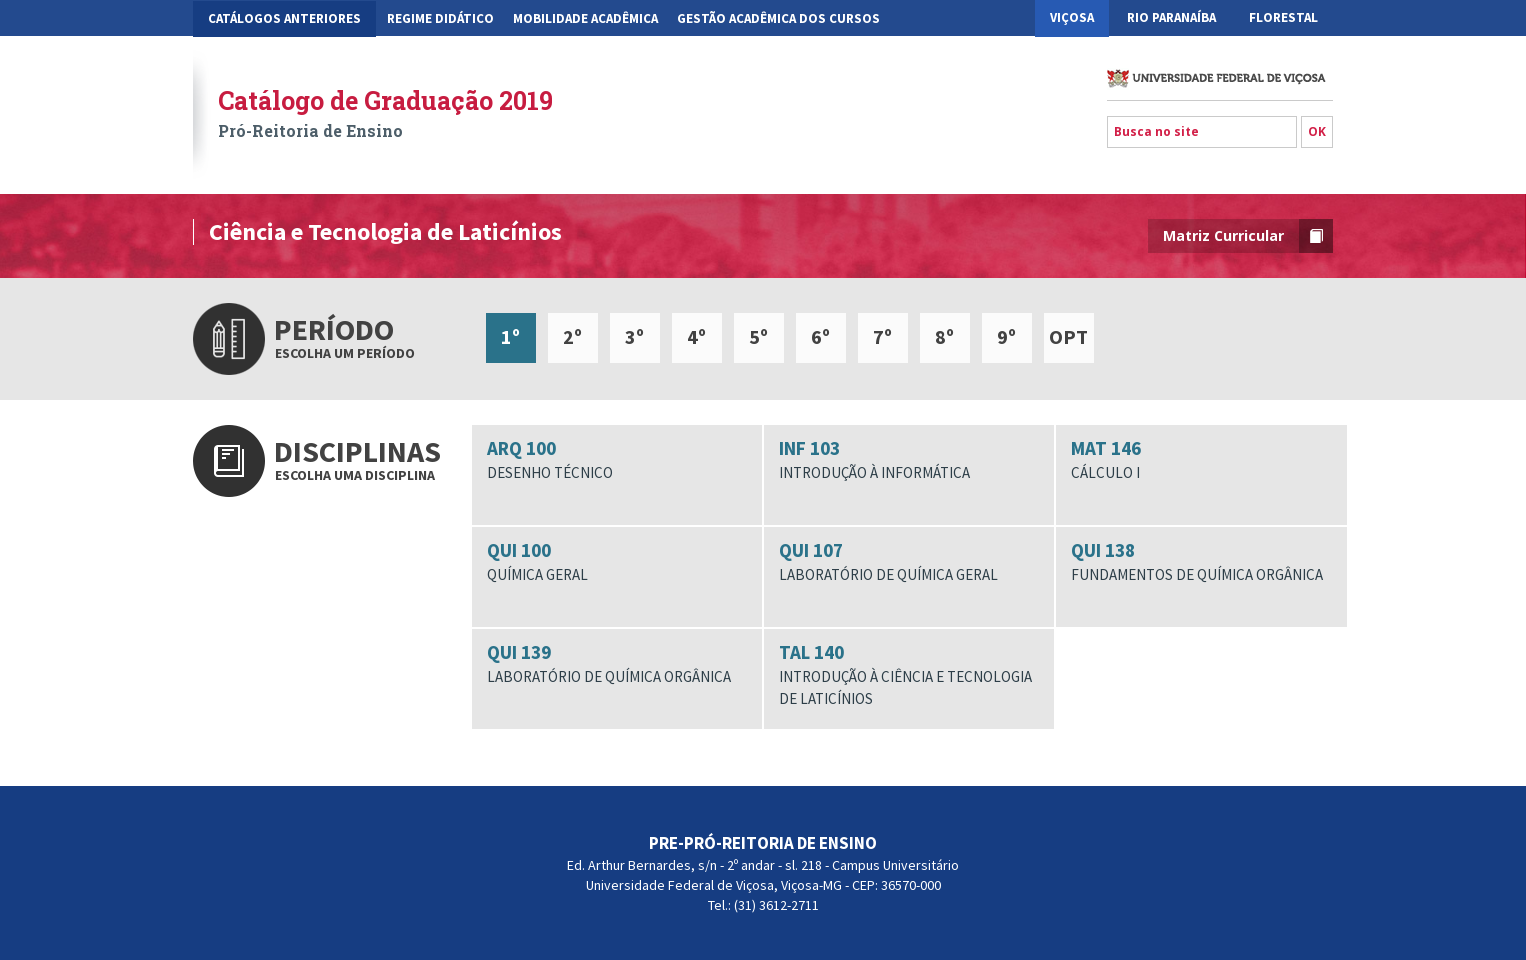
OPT (1068, 336)
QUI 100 (617, 562)
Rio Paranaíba (1171, 17)
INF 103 (909, 460)
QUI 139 (617, 664)
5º (758, 336)
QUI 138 (1201, 562)
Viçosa (1072, 17)
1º (510, 336)
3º (634, 336)
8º (944, 336)
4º (696, 336)
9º (1006, 336)
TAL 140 (909, 674)
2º (572, 336)
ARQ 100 (617, 460)
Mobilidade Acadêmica (585, 18)
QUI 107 (909, 562)
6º (820, 336)
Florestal (1283, 17)
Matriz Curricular (1248, 236)
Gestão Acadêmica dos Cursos (778, 18)
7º (882, 336)
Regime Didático (440, 18)
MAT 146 (1201, 460)
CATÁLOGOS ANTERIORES (284, 18)
